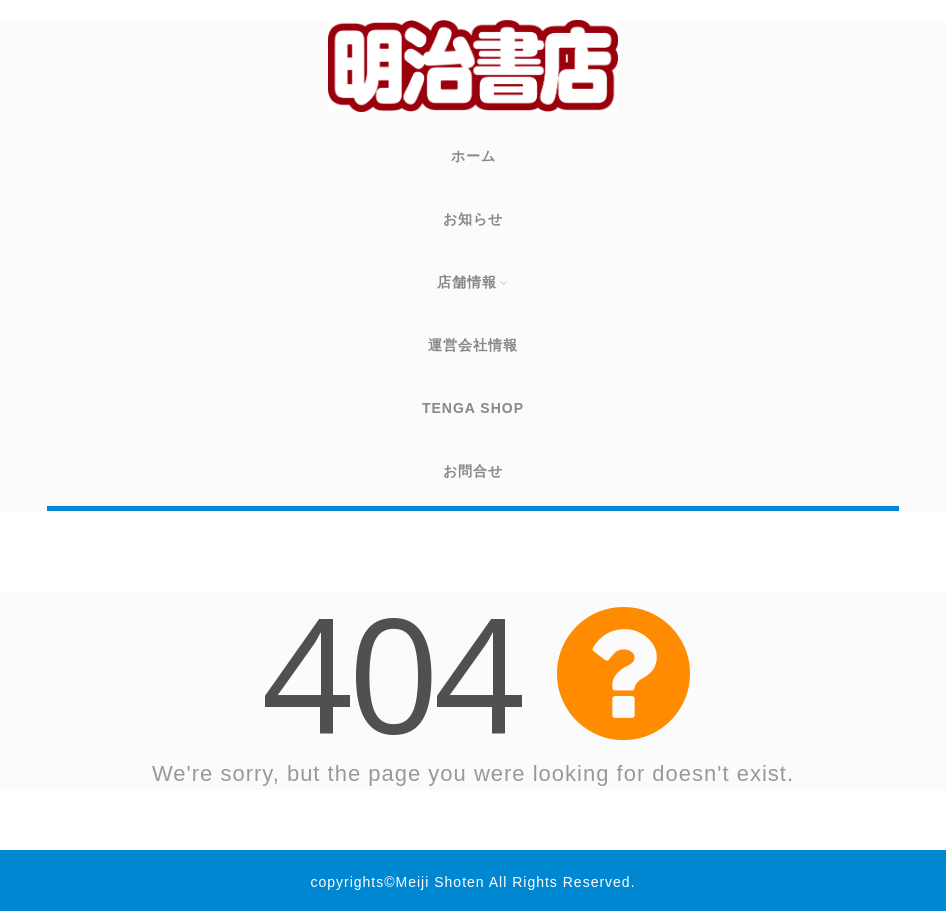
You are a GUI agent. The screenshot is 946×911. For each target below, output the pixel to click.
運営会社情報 (473, 345)
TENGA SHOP (473, 408)
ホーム (473, 156)
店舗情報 (473, 282)
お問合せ (473, 471)
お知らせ (473, 219)
